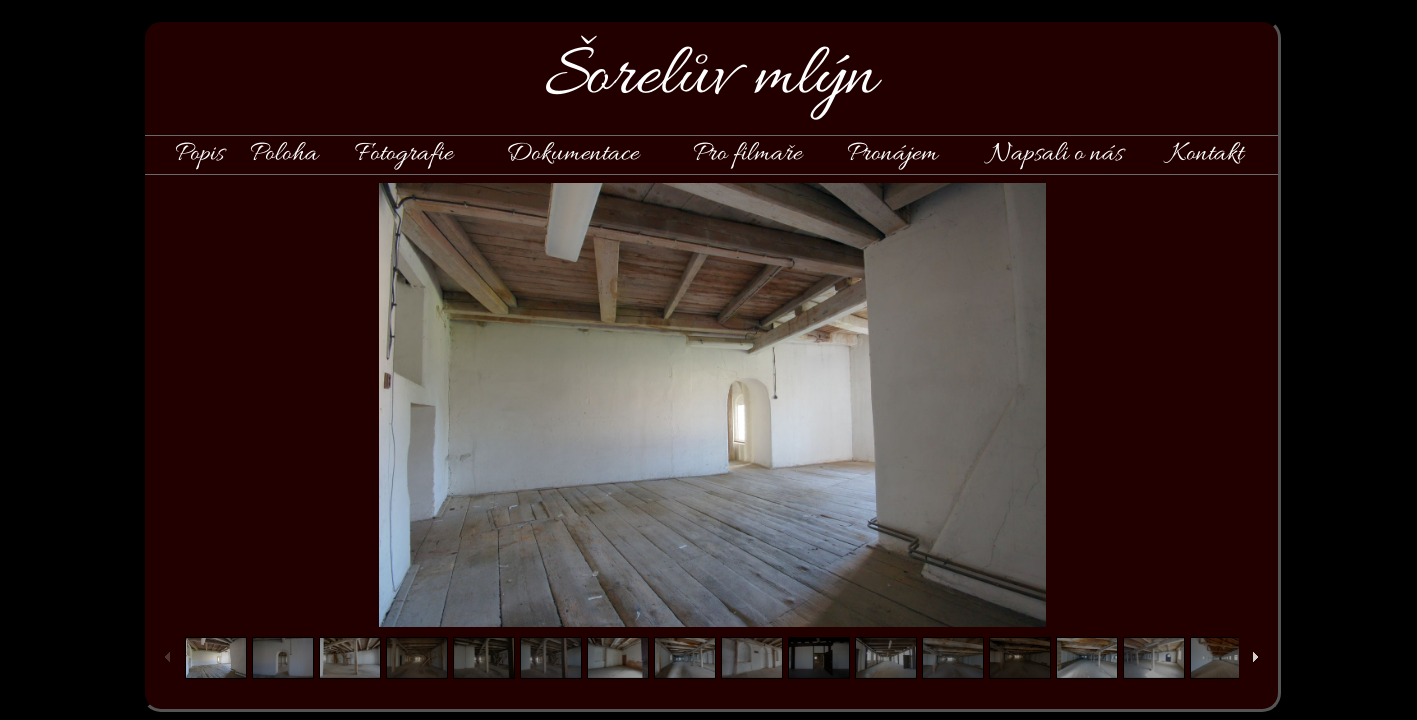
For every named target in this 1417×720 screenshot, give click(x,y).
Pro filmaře (747, 154)
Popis (199, 154)
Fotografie (404, 154)
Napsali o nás (1056, 154)
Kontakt (1206, 154)
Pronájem (892, 154)
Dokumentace (572, 154)
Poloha (284, 154)
